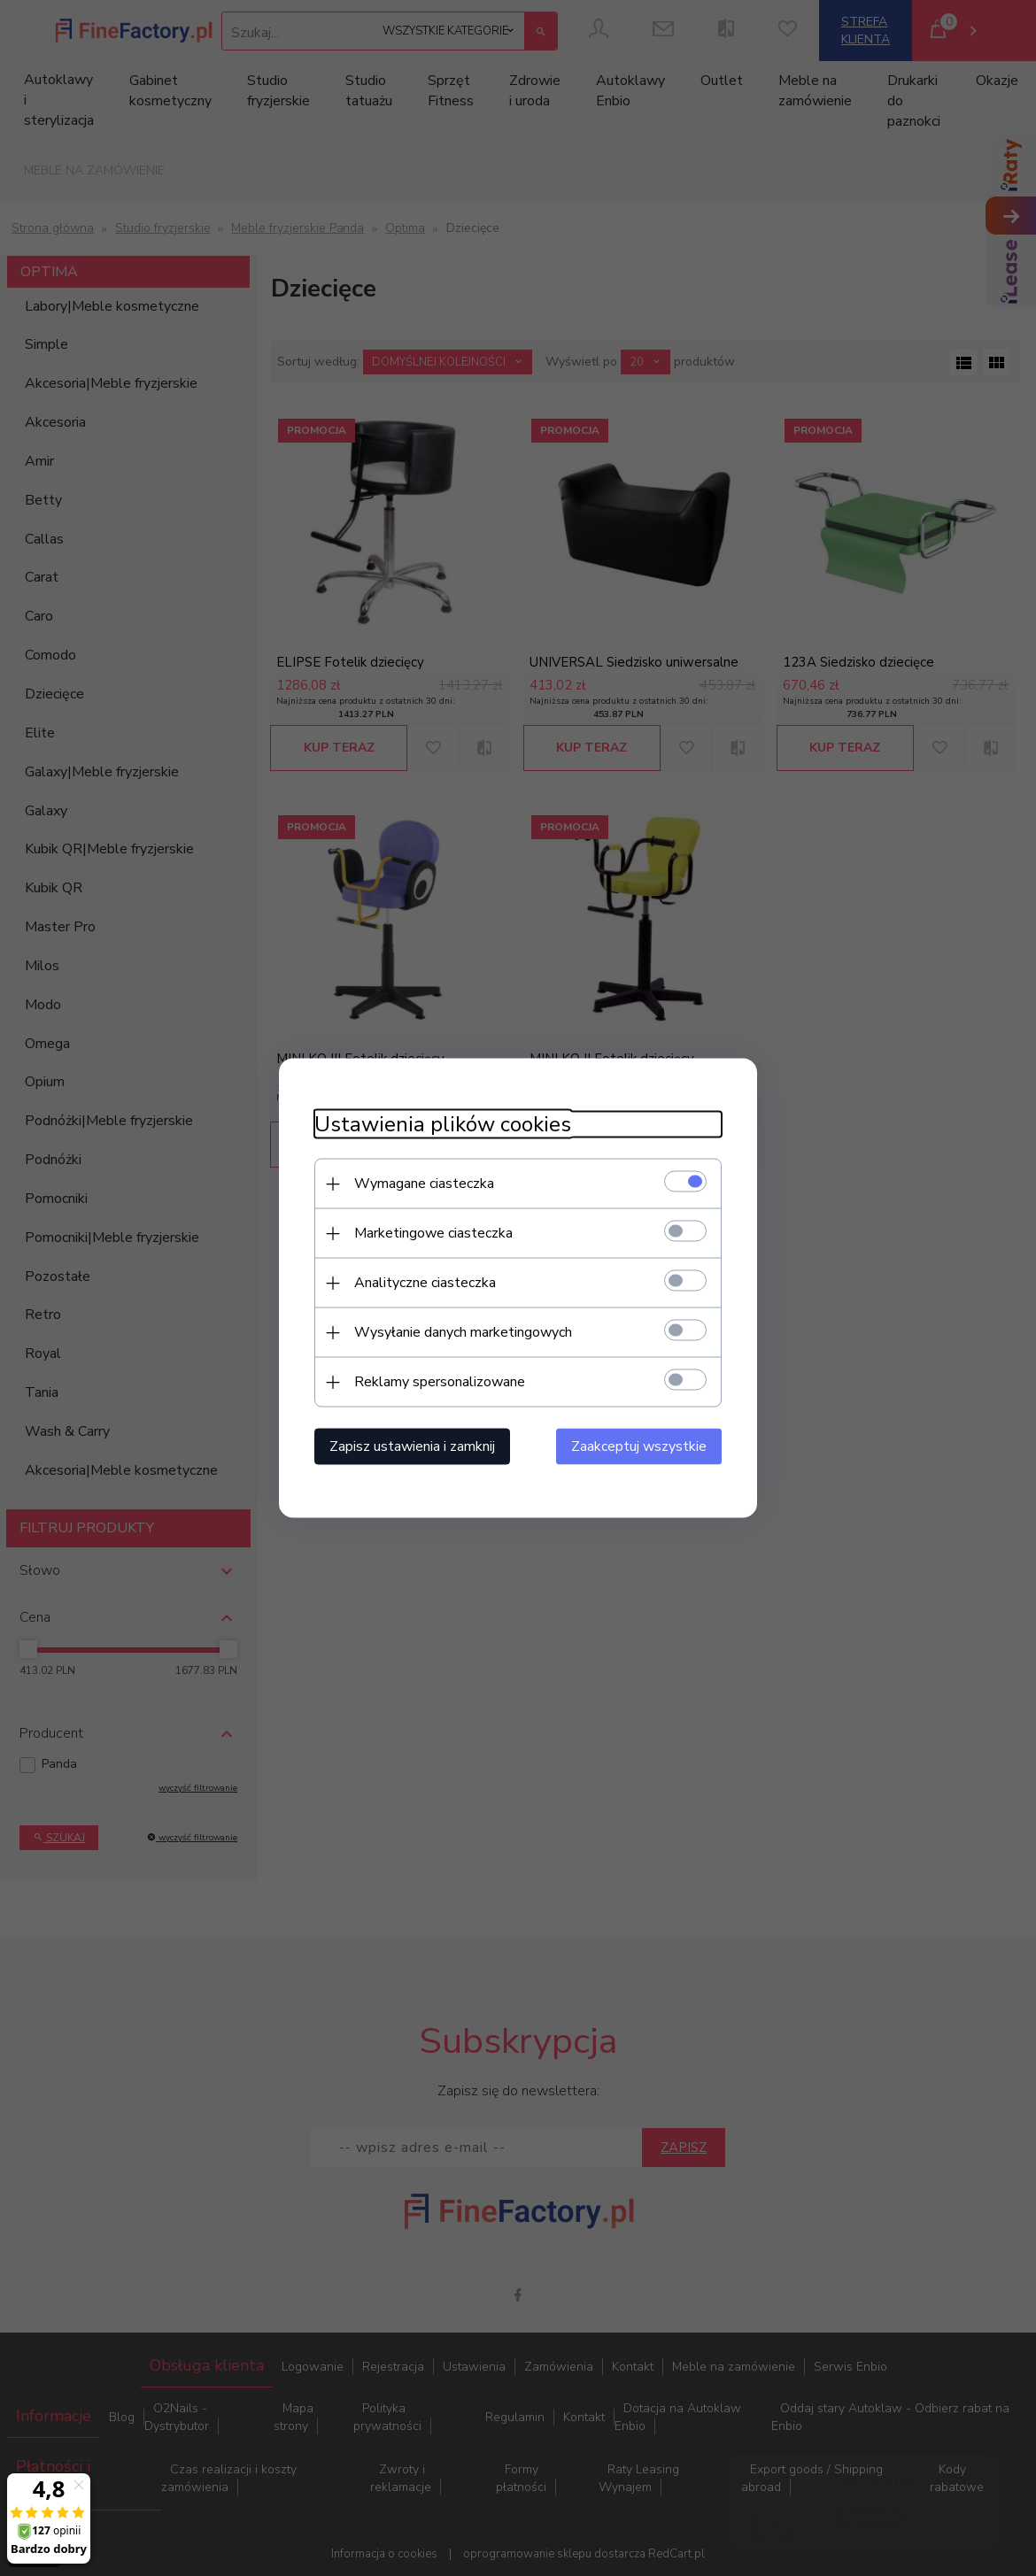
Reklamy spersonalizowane (439, 1382)
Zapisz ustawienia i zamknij (412, 1446)
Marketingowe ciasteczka (433, 1233)
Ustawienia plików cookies (442, 1125)
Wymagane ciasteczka (424, 1183)
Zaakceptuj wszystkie (639, 1446)
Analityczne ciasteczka (425, 1282)
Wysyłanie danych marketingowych (463, 1332)
